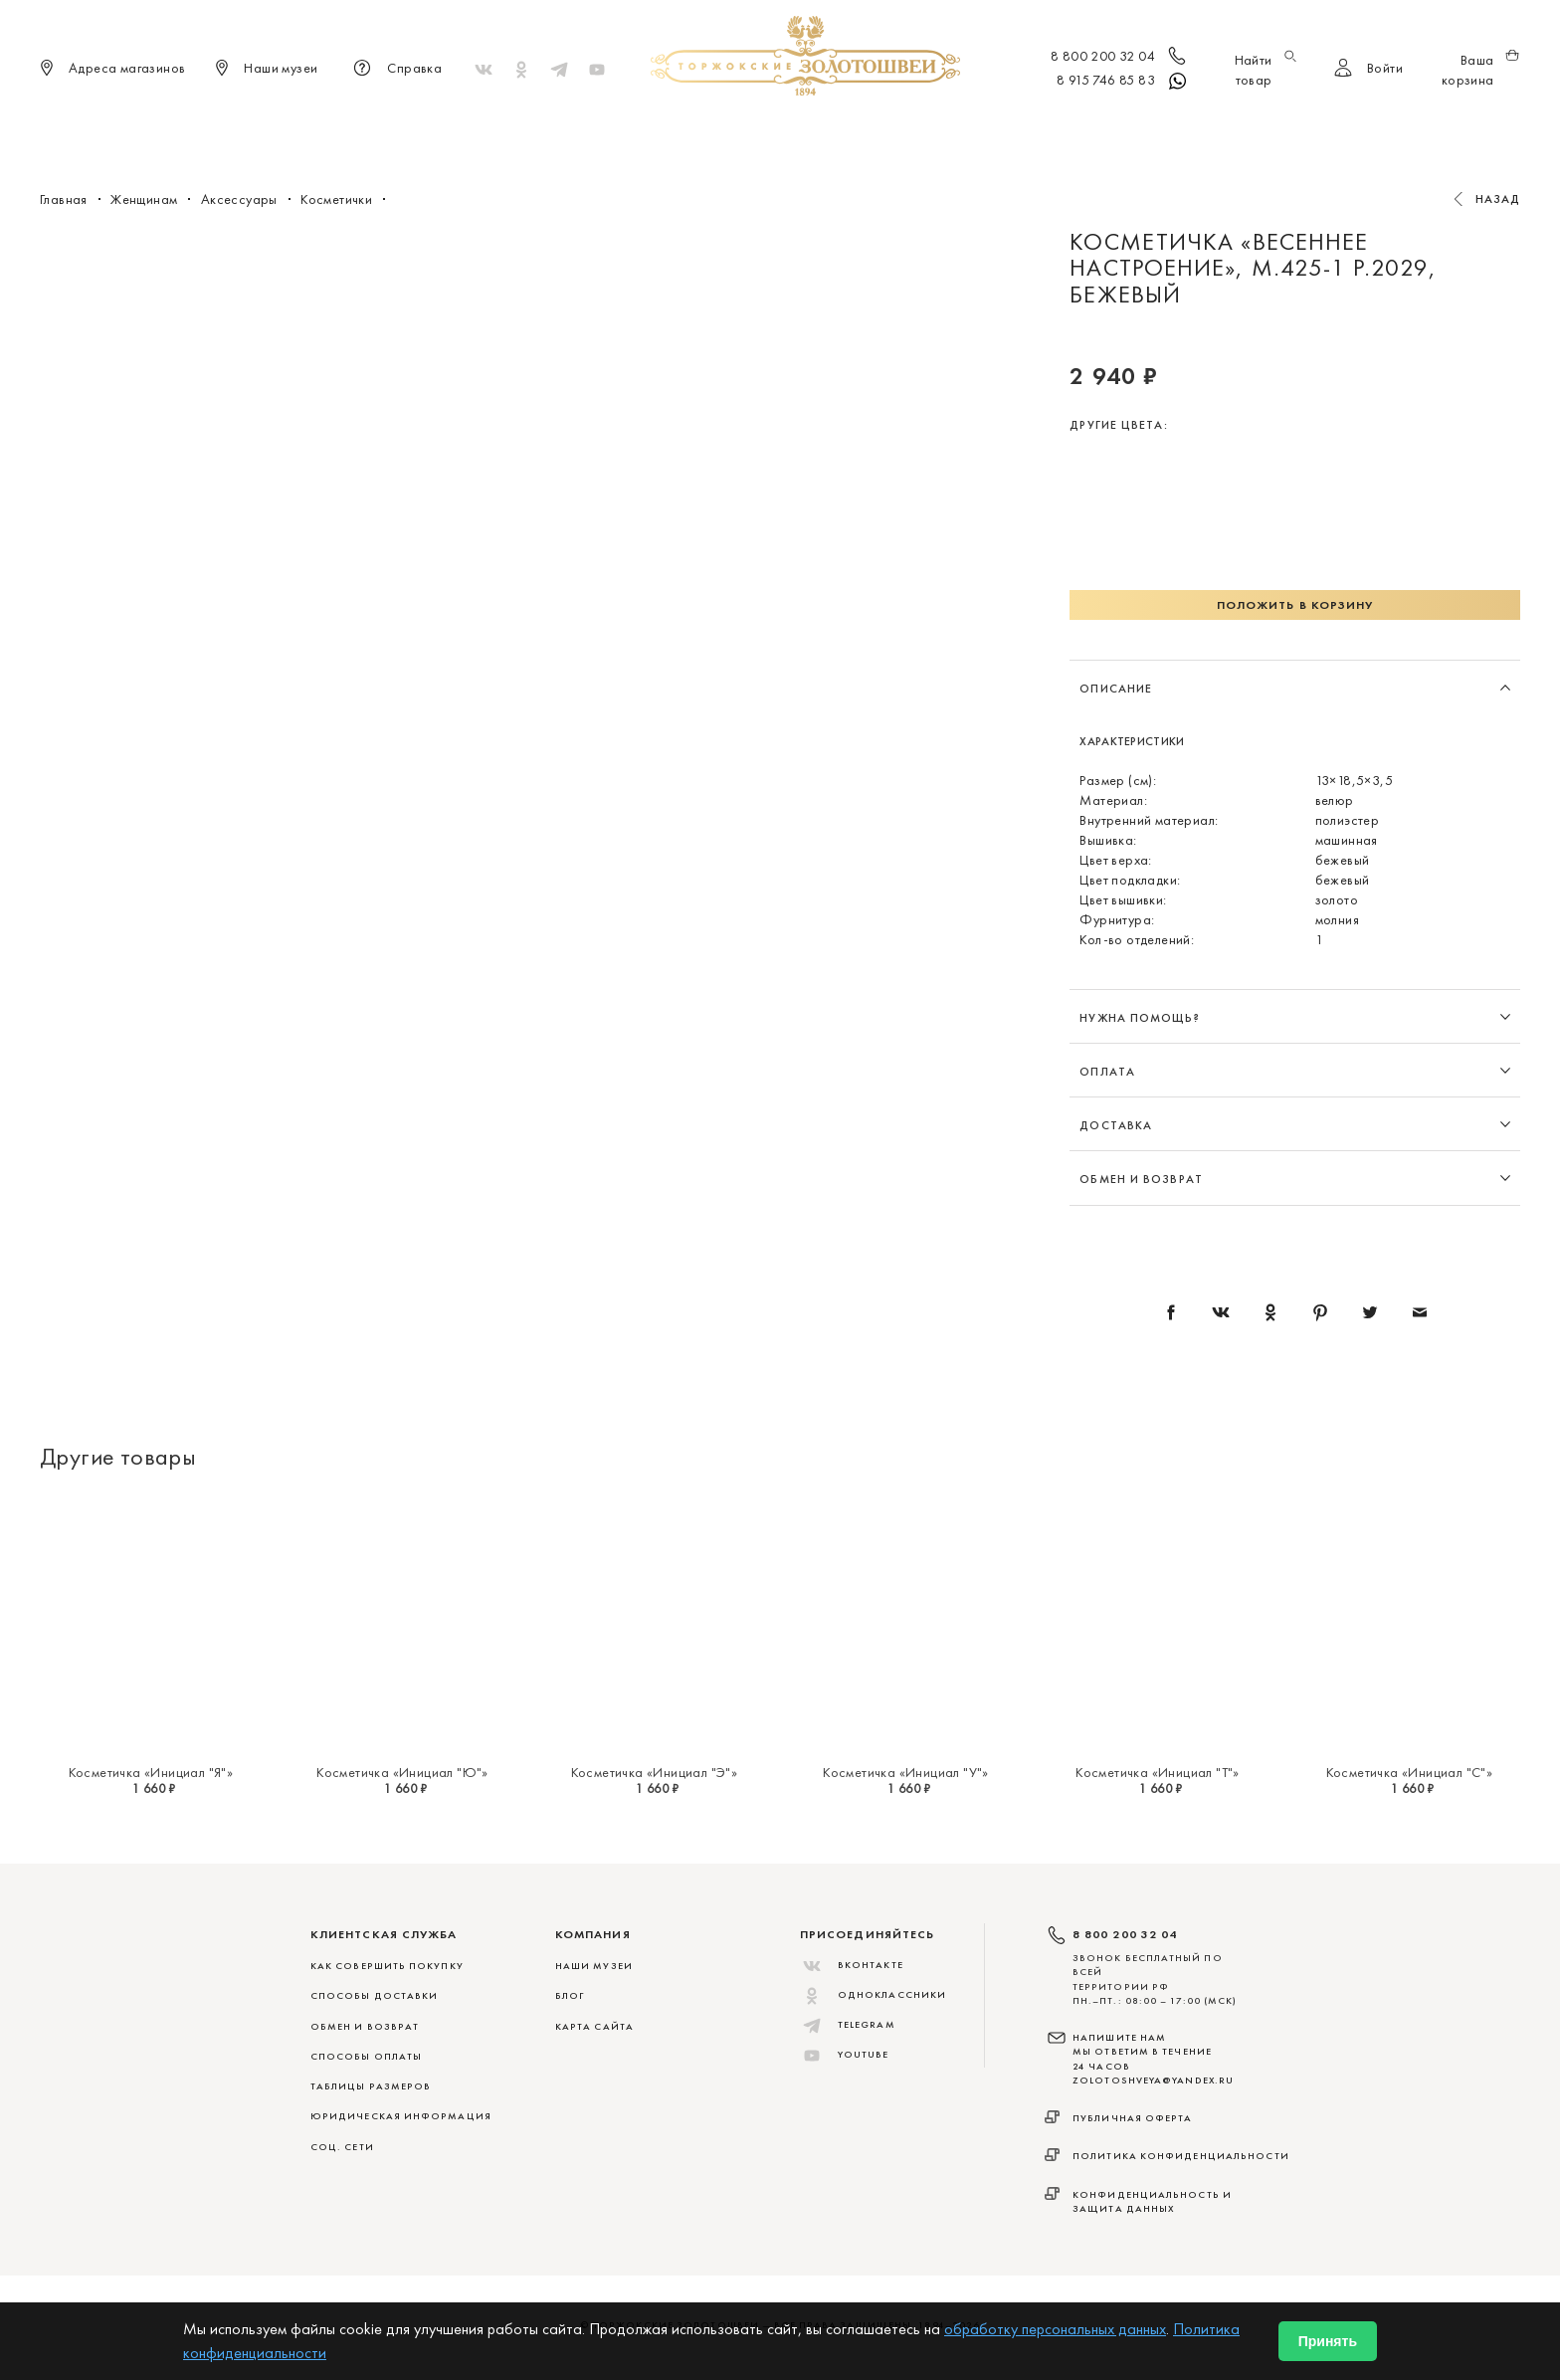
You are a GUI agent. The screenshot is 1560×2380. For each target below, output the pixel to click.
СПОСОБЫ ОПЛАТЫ (366, 2056)
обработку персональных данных (1055, 2328)
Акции (1082, 129)
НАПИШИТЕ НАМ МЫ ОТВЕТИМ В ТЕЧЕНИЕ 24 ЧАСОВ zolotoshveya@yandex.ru (1153, 2058)
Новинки (498, 129)
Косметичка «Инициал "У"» (906, 1772)
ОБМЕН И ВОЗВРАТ (364, 2026)
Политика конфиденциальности (1180, 2155)
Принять (1327, 2341)
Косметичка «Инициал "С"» (1409, 1772)
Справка (394, 70)
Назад (1498, 199)
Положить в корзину (1295, 605)
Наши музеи (594, 1965)
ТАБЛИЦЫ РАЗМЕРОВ (370, 2086)
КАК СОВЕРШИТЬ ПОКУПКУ (387, 1965)
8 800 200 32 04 (1120, 58)
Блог (569, 1995)
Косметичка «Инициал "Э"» (654, 1772)
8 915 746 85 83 (1123, 82)
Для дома (947, 129)
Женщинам (750, 129)
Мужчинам (850, 129)
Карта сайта (594, 2026)
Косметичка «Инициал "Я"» (151, 1772)
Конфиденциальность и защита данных (1152, 2201)
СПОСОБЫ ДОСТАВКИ (374, 1995)
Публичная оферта (1132, 2117)
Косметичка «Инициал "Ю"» (402, 1772)
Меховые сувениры (619, 129)
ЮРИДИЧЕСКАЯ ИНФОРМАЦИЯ (400, 2115)
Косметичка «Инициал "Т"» (1157, 1772)
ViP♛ (1020, 129)
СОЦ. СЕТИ (342, 2146)
